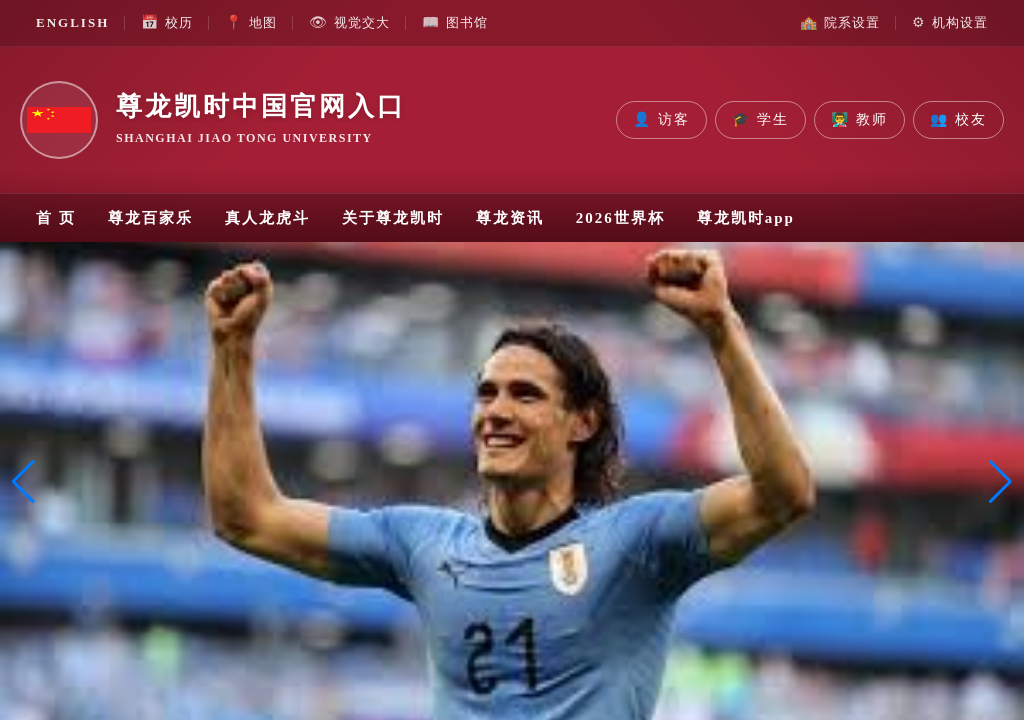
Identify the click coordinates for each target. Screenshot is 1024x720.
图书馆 (455, 23)
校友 (958, 120)
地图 (251, 23)
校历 (167, 23)
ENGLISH (72, 22)
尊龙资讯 (510, 218)
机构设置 (950, 23)
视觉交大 (349, 23)
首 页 (56, 218)
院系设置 (840, 23)
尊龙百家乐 (150, 218)
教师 (859, 120)
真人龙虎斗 (267, 218)
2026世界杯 (620, 218)
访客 (661, 120)
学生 (760, 120)
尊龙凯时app (746, 218)
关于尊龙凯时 (393, 218)
